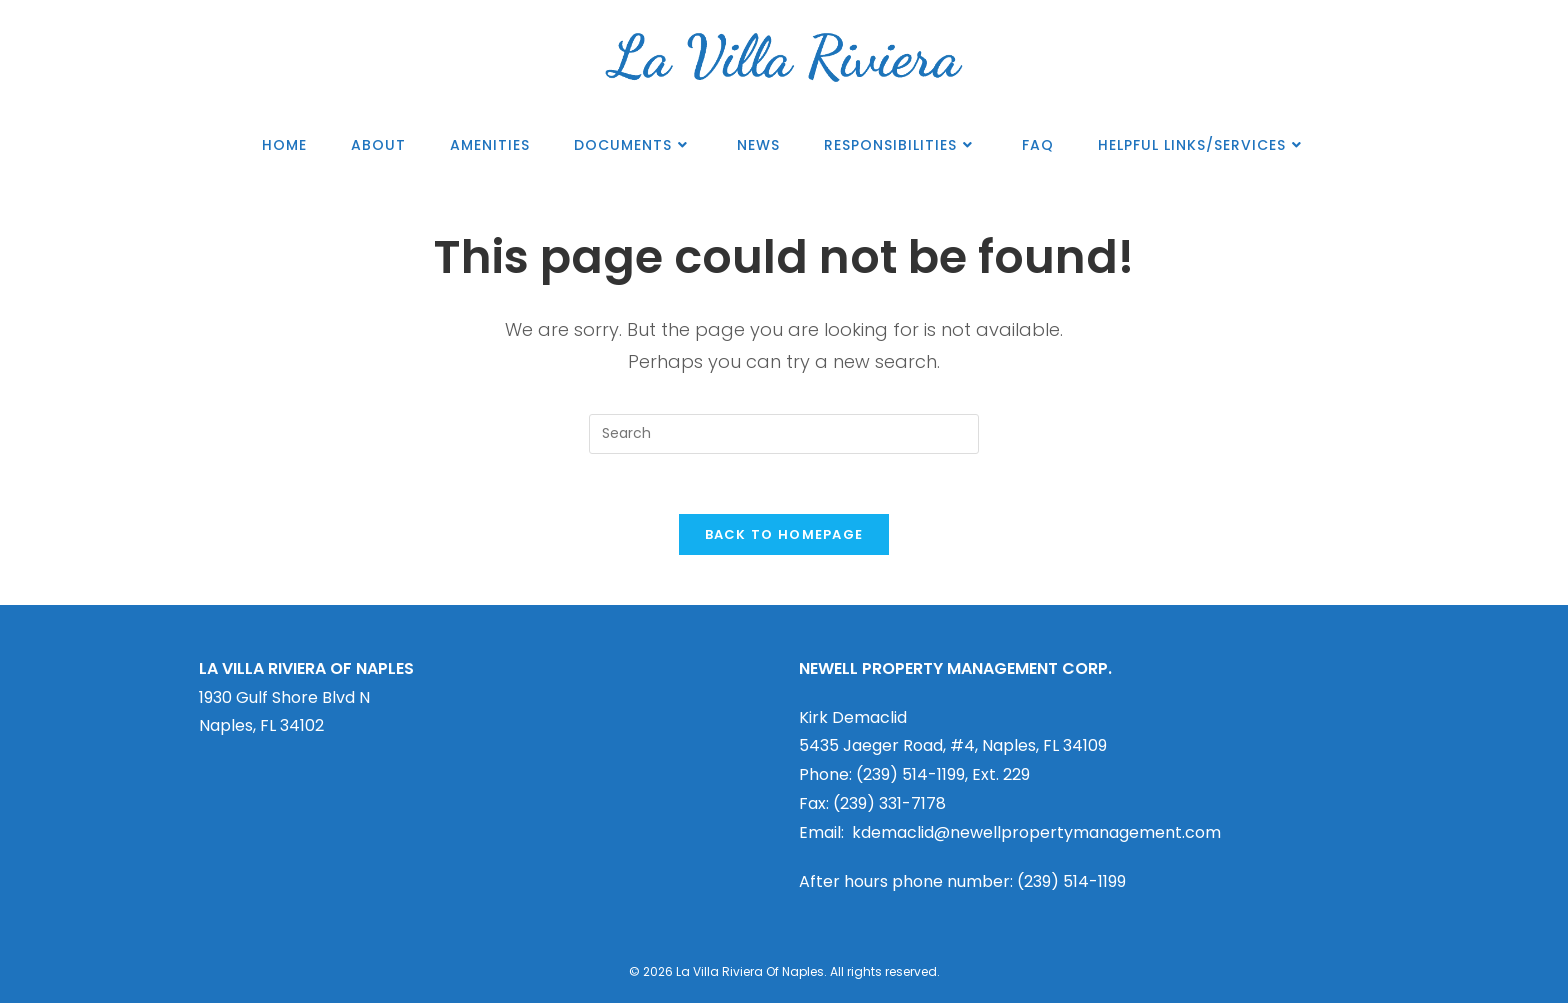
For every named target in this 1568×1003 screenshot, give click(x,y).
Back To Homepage (784, 534)
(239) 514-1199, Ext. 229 (943, 774)
